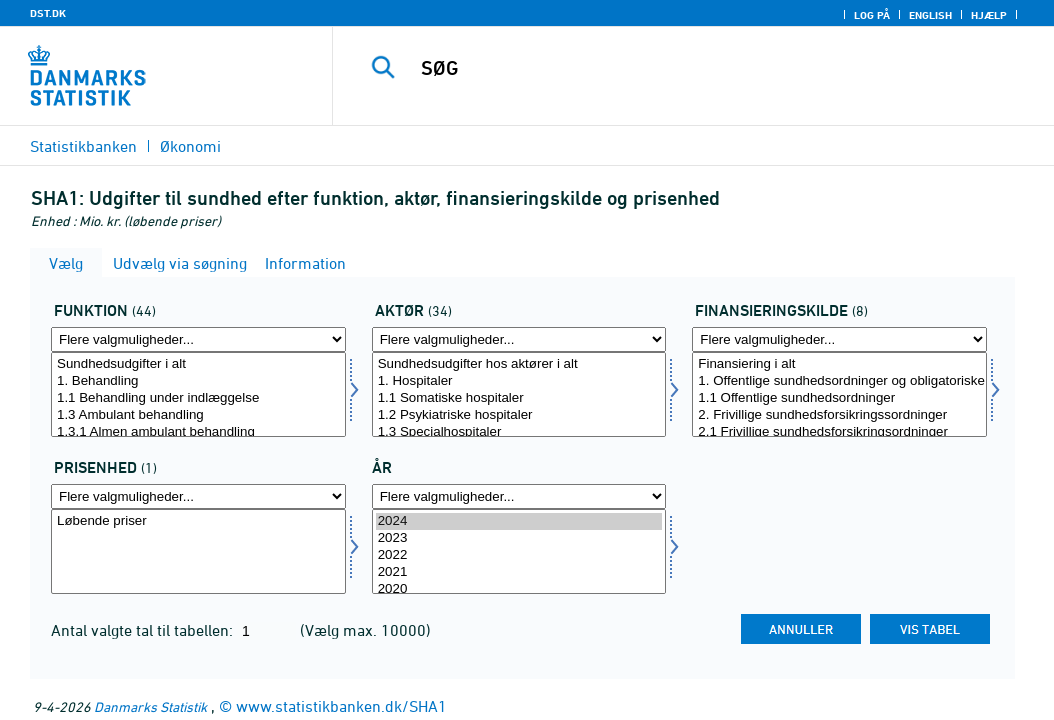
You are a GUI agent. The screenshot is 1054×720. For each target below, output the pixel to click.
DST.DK (48, 13)
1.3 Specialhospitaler (519, 432)
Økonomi (190, 146)
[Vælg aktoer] (519, 394)
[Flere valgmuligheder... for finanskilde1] (839, 339)
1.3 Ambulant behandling (198, 415)
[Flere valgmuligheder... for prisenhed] (198, 496)
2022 (519, 555)
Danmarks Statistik (150, 706)
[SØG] (698, 68)
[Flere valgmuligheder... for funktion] (198, 339)
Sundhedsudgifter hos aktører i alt (519, 364)
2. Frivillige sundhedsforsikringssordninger (839, 415)
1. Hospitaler (519, 381)
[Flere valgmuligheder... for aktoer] (519, 339)
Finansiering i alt (839, 364)
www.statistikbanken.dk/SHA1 (341, 706)
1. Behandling (198, 381)
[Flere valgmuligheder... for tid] (519, 496)
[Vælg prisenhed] (198, 551)
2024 (519, 521)
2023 (519, 538)
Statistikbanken (83, 146)
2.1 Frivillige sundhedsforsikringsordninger (839, 432)
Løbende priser (198, 521)
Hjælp (989, 15)
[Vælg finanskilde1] (839, 394)
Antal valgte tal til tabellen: (144, 630)
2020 (519, 589)
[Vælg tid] (519, 551)
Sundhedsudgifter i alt (198, 364)
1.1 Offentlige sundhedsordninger (839, 398)
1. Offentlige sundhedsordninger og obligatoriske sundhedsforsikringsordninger (839, 381)
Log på (872, 15)
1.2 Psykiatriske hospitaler (519, 415)
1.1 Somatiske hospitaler (519, 398)
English (930, 15)
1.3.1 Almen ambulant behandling (198, 432)
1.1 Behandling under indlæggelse (198, 398)
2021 (519, 572)
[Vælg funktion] (198, 394)
